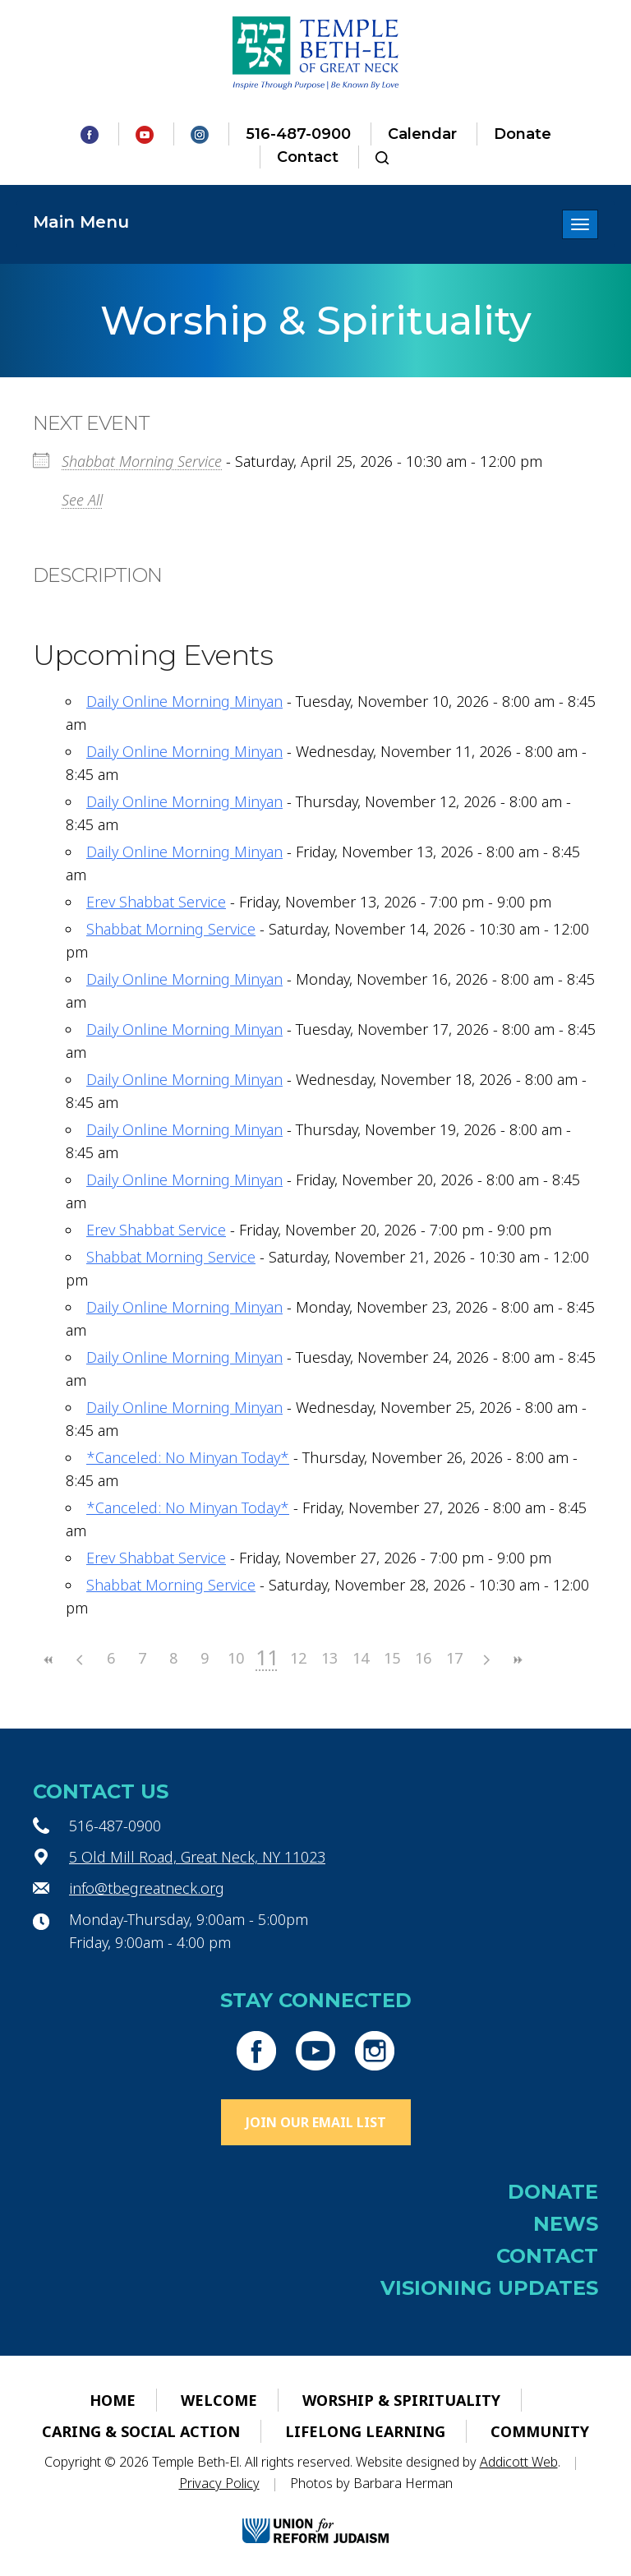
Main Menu (81, 222)
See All (82, 500)
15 (392, 1658)
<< (48, 1660)
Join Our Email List (316, 2122)
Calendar (422, 134)
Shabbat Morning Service (142, 461)
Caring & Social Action (141, 2431)
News (565, 2224)
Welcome (219, 2400)
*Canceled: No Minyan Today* (187, 1457)
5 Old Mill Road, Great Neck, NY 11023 (197, 1857)
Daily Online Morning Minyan (184, 701)
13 (329, 1658)
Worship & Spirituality (401, 2400)
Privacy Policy (219, 2483)
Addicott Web (519, 2462)
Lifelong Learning (365, 2431)
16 (423, 1658)
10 (236, 1658)
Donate (522, 134)
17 (454, 1658)
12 (298, 1658)
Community (540, 2431)
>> (516, 1660)
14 (360, 1658)
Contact (308, 157)
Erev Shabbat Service (156, 902)
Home (113, 2400)
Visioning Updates (489, 2288)
